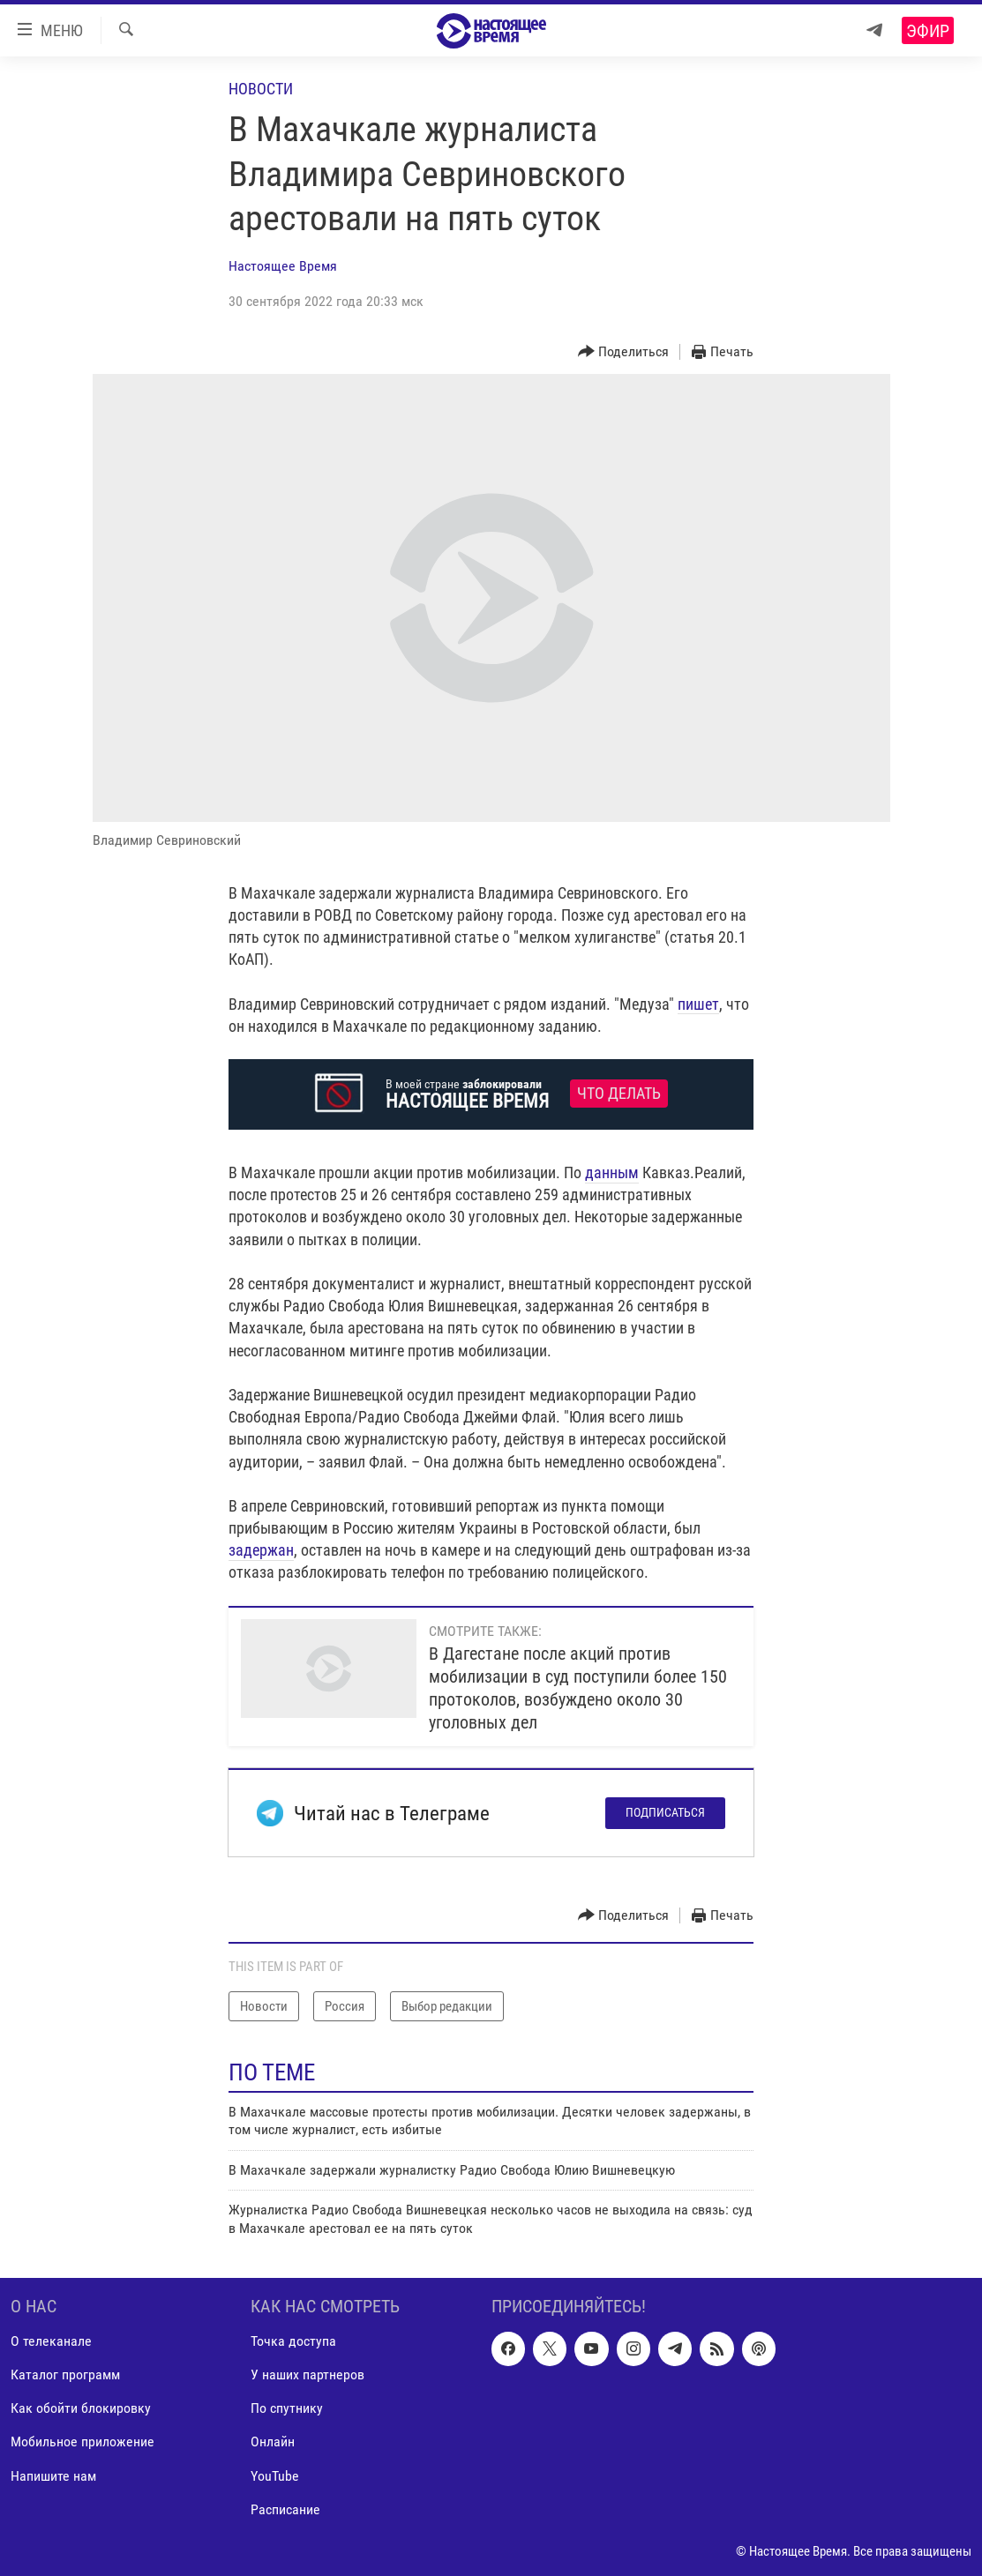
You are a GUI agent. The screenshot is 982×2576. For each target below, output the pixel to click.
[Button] (624, 352)
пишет (698, 1004)
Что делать (619, 1093)
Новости (261, 88)
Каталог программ (65, 2374)
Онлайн (273, 2442)
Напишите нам (53, 2476)
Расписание (285, 2509)
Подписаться (665, 1812)
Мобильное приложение (82, 2442)
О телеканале (51, 2341)
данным (612, 1172)
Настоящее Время (283, 266)
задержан (261, 1550)
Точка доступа (293, 2341)
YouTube (275, 2476)
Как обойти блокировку (81, 2408)
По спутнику (287, 2408)
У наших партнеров (307, 2374)
